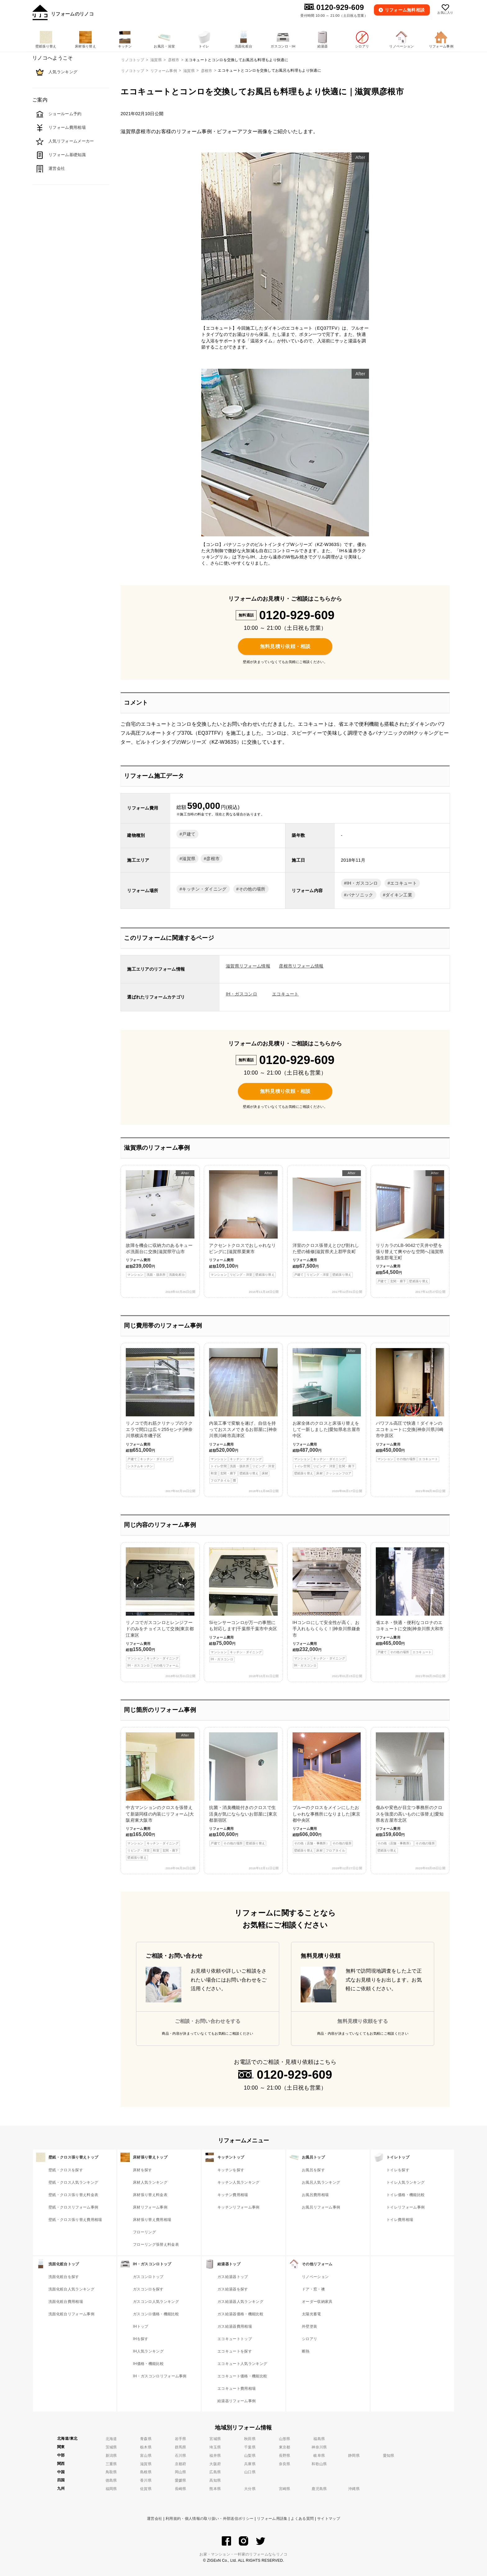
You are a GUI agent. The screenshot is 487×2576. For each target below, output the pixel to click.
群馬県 (180, 2447)
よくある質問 (302, 2518)
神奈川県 (319, 2447)
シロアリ (309, 2339)
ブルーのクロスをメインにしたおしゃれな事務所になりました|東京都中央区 (327, 1792)
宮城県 (215, 2439)
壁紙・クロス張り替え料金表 (73, 2195)
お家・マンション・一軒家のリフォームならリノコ (243, 2554)
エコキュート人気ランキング (242, 2364)
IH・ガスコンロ (362, 883)
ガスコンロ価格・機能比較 (156, 2314)
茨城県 (111, 2447)
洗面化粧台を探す (63, 2277)
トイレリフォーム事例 (405, 2207)
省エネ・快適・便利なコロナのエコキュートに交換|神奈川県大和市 (410, 1601)
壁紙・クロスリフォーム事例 (73, 2207)
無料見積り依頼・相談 (285, 646)
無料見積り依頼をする (362, 2021)
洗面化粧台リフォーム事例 (71, 2314)
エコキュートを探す (234, 2351)
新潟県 (111, 2455)
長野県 (284, 2455)
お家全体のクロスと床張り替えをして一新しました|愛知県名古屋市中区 (327, 1412)
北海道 (111, 2439)
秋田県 (250, 2439)
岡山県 (180, 2472)
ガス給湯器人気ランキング (240, 2301)
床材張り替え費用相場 (152, 2219)
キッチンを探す (230, 2170)
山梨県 (250, 2455)
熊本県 (215, 2489)
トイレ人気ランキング (405, 2182)
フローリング (144, 2232)
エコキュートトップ (234, 2339)
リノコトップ (132, 71)
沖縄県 (354, 2489)
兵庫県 (250, 2464)
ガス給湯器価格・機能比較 (240, 2314)
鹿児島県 (319, 2489)
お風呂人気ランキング (321, 2182)
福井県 (215, 2455)
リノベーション (315, 2277)
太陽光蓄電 (311, 2314)
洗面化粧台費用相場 (65, 2301)
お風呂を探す (313, 2170)
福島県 (319, 2439)
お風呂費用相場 (315, 2195)
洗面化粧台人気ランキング (71, 2289)
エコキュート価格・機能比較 (242, 2376)
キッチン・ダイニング (204, 888)
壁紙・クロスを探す (65, 2170)
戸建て (188, 834)
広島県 (215, 2472)
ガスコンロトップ (148, 2277)
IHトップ (140, 2326)
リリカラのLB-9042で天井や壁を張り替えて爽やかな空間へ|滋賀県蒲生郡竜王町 (410, 1227)
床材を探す (142, 2170)
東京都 (284, 2447)
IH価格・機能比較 (148, 2364)
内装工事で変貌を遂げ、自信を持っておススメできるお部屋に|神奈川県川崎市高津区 (243, 1415)
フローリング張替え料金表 (156, 2244)
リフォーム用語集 (272, 2518)
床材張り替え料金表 (150, 2195)
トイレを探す (397, 2170)
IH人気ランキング (148, 2351)
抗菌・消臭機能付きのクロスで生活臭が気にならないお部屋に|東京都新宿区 (243, 1789)
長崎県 (180, 2489)
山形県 (284, 2439)
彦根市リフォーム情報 (301, 965)
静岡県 (354, 2455)
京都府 (180, 2464)
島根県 (146, 2472)
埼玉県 (215, 2447)
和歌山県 (319, 2464)
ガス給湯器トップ (232, 2277)
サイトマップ (328, 2518)
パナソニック (360, 894)
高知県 (215, 2480)
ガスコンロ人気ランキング (156, 2301)
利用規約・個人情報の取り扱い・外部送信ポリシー (209, 2518)
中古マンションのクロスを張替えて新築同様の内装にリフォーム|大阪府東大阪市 (160, 1796)
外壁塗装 (309, 2326)
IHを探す (140, 2339)
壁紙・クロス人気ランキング (73, 2182)
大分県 (250, 2489)
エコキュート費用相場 (236, 2388)
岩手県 (180, 2439)
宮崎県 (284, 2489)
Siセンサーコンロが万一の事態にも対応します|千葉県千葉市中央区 (243, 1604)
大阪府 (215, 2464)
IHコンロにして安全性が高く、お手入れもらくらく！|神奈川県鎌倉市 (327, 1607)
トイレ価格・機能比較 (405, 2195)
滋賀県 (189, 71)
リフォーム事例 (163, 71)
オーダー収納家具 (317, 2301)
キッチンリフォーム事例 (238, 2207)
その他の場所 (252, 888)
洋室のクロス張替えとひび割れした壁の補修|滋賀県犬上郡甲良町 (327, 1224)
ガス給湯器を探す (232, 2289)
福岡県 (111, 2489)
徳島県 (111, 2480)
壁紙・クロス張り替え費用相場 (75, 2219)
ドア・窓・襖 (313, 2289)
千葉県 (250, 2447)
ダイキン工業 (398, 894)
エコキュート (403, 883)
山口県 (250, 2472)
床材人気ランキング (150, 2182)
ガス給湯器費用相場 (234, 2326)
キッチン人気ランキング (238, 2182)
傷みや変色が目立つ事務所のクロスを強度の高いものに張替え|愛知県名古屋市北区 (410, 1792)
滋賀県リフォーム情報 (248, 965)
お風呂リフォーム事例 (321, 2207)
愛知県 (388, 2455)
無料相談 (405, 10)
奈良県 (284, 2464)
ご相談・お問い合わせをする (208, 2021)
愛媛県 (180, 2480)
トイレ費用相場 (399, 2219)
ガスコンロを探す (148, 2289)
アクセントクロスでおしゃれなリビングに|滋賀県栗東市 (243, 1224)
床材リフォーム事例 (150, 2207)
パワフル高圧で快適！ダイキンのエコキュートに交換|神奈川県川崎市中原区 (410, 1405)
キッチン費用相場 (232, 2195)
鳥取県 (111, 2472)
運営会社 (154, 2518)
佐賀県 (146, 2489)
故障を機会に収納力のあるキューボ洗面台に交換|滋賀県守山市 (160, 1224)
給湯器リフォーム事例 (236, 2401)
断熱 (306, 2351)
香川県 (146, 2480)
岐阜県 (319, 2455)
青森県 (146, 2439)
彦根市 (206, 71)
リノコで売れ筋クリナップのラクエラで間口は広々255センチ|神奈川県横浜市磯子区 (160, 1408)
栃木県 (146, 2447)
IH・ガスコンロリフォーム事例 (160, 2376)
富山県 (146, 2455)
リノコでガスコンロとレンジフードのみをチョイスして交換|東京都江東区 (160, 1607)
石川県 (180, 2455)
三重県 (111, 2464)
